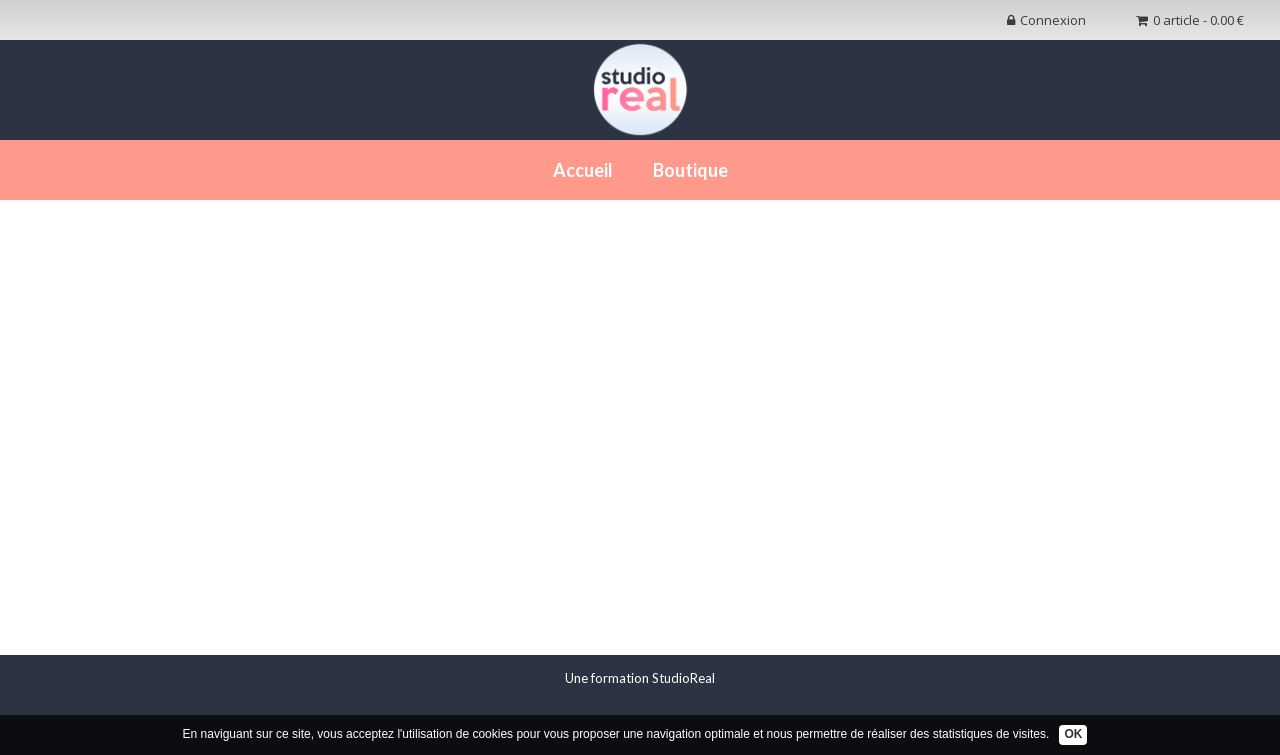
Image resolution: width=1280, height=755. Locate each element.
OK (1073, 734)
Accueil (583, 170)
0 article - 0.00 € (1190, 20)
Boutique (690, 170)
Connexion (1046, 20)
